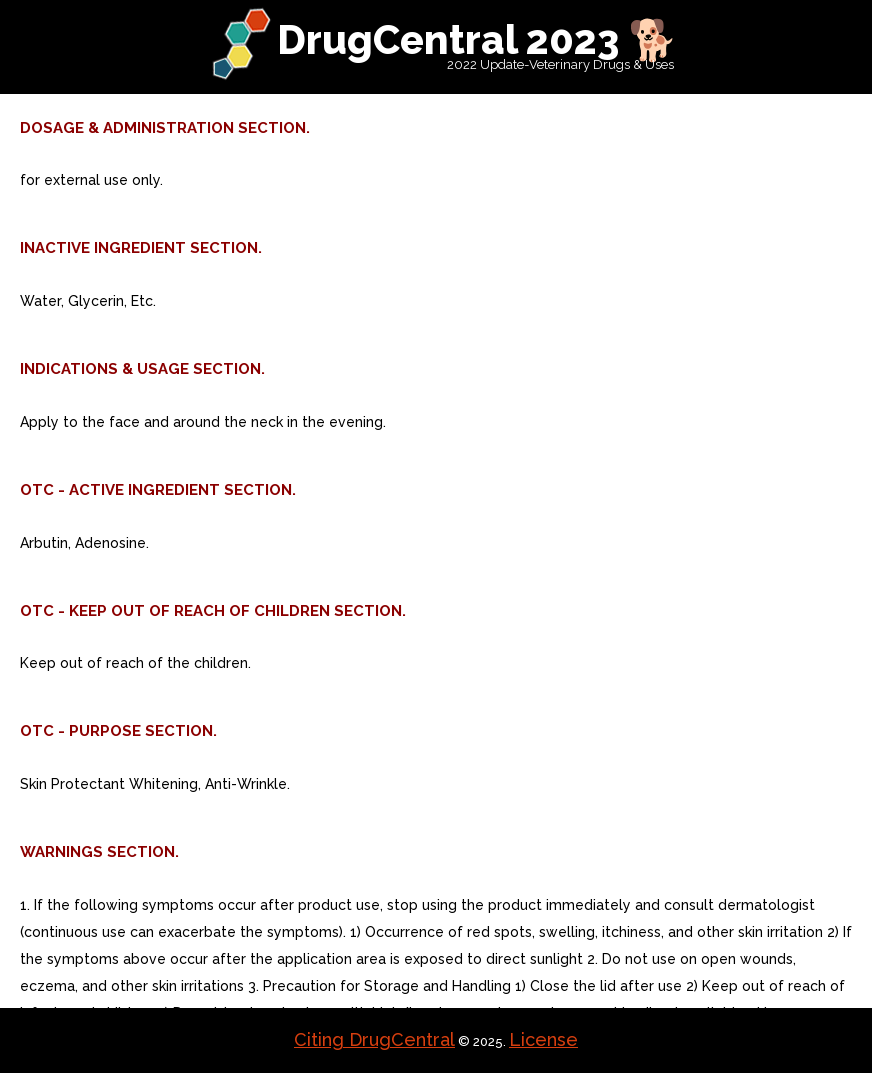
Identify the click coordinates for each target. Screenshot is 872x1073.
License (543, 1039)
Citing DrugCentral (374, 1039)
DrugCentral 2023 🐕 (477, 39)
